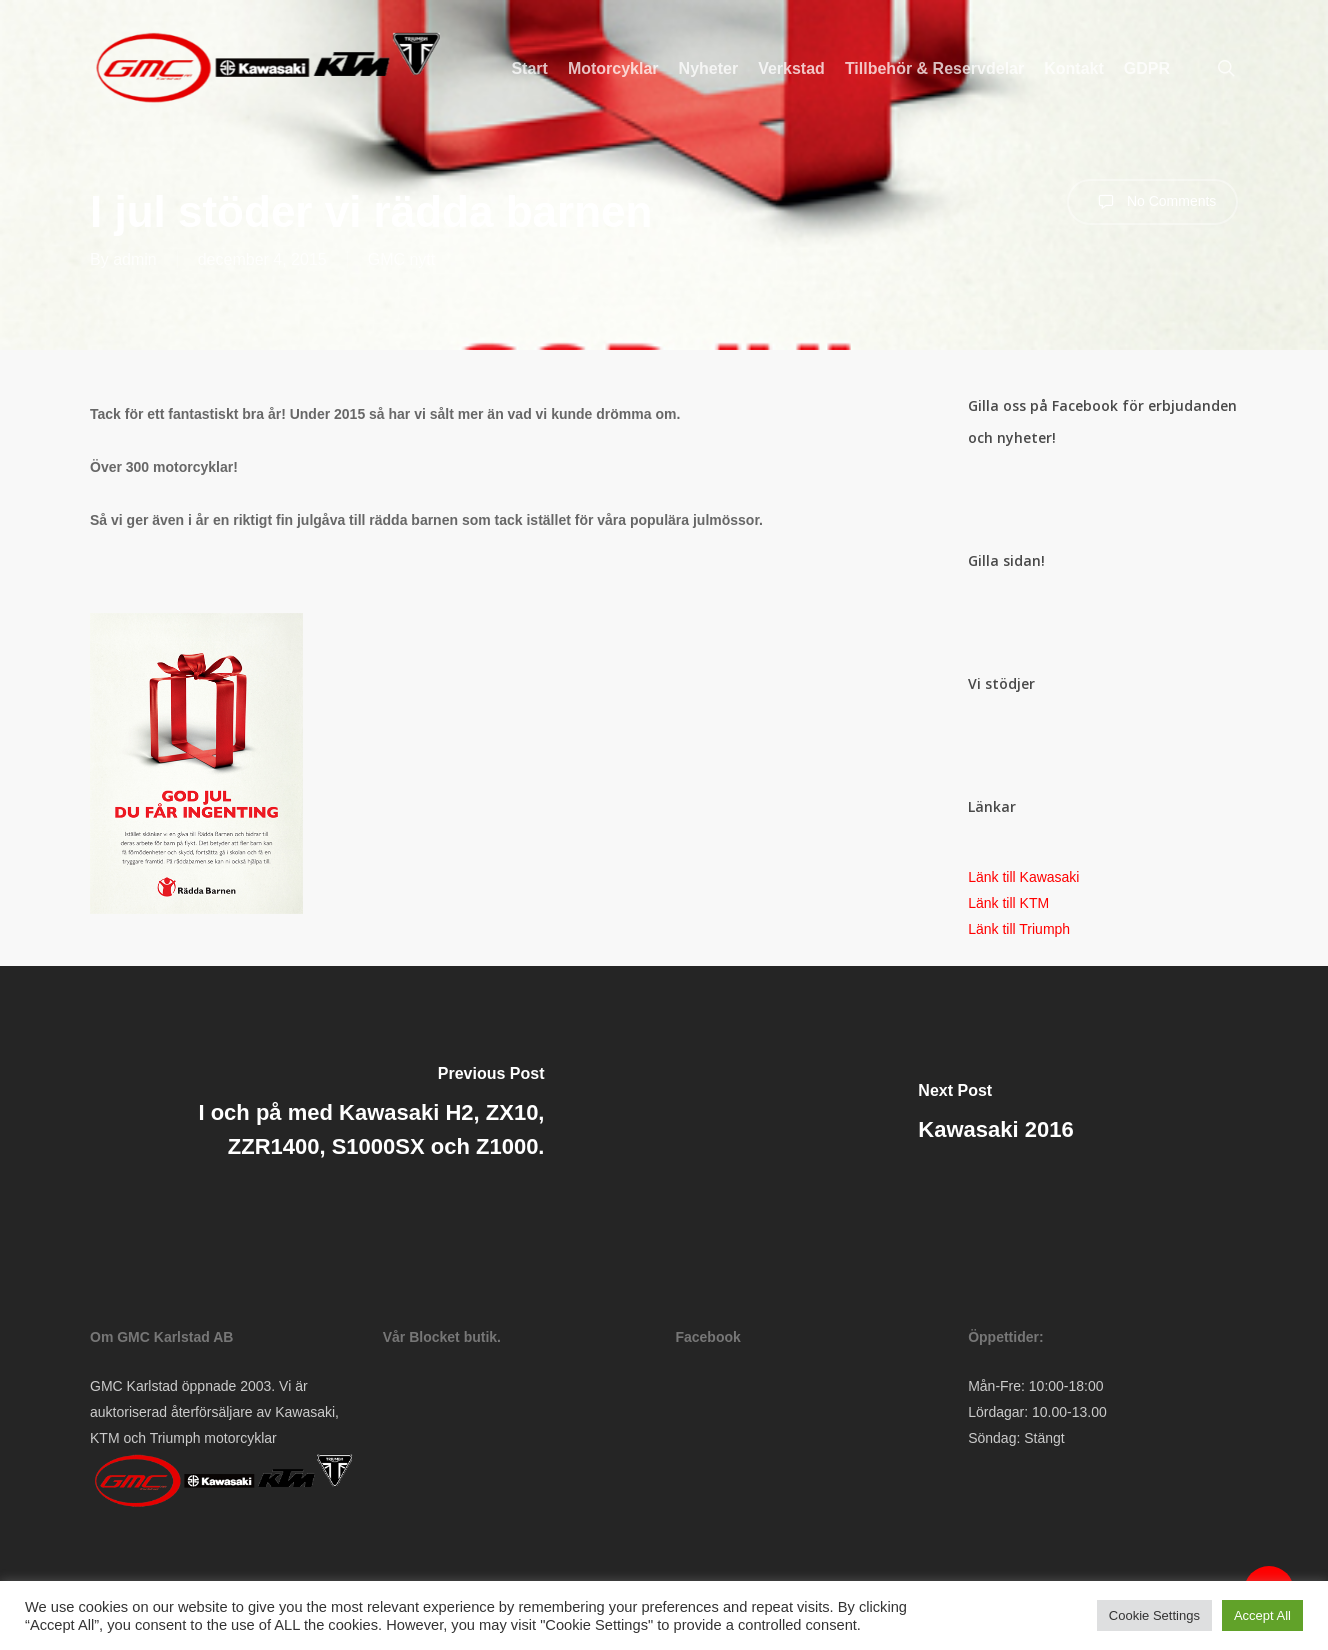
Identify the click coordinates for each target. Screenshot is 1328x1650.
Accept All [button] (1262, 1615)
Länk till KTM (1008, 903)
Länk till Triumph (1019, 929)
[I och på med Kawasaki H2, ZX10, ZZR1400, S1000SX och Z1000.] (332, 1116)
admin (135, 259)
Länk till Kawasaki (1023, 877)
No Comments (1152, 202)
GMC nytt (402, 259)
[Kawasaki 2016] (996, 1116)
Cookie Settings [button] (1154, 1615)
